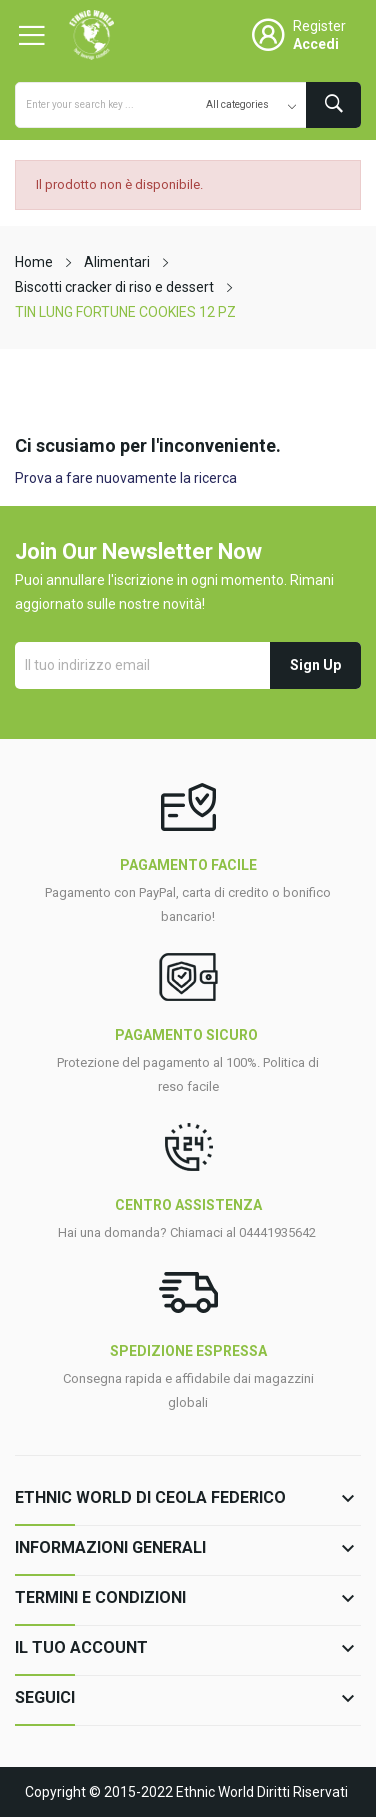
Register (319, 26)
